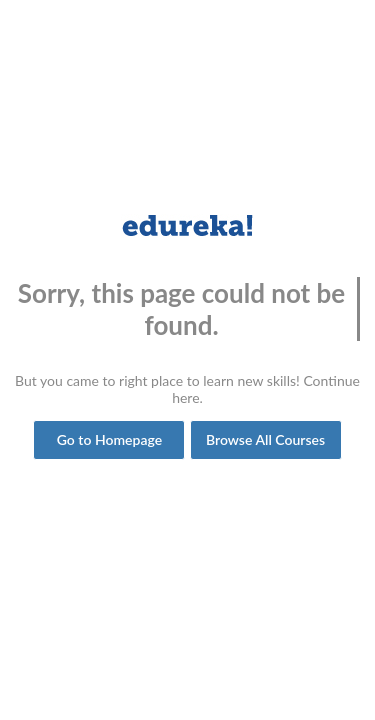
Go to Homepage (109, 439)
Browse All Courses (265, 439)
